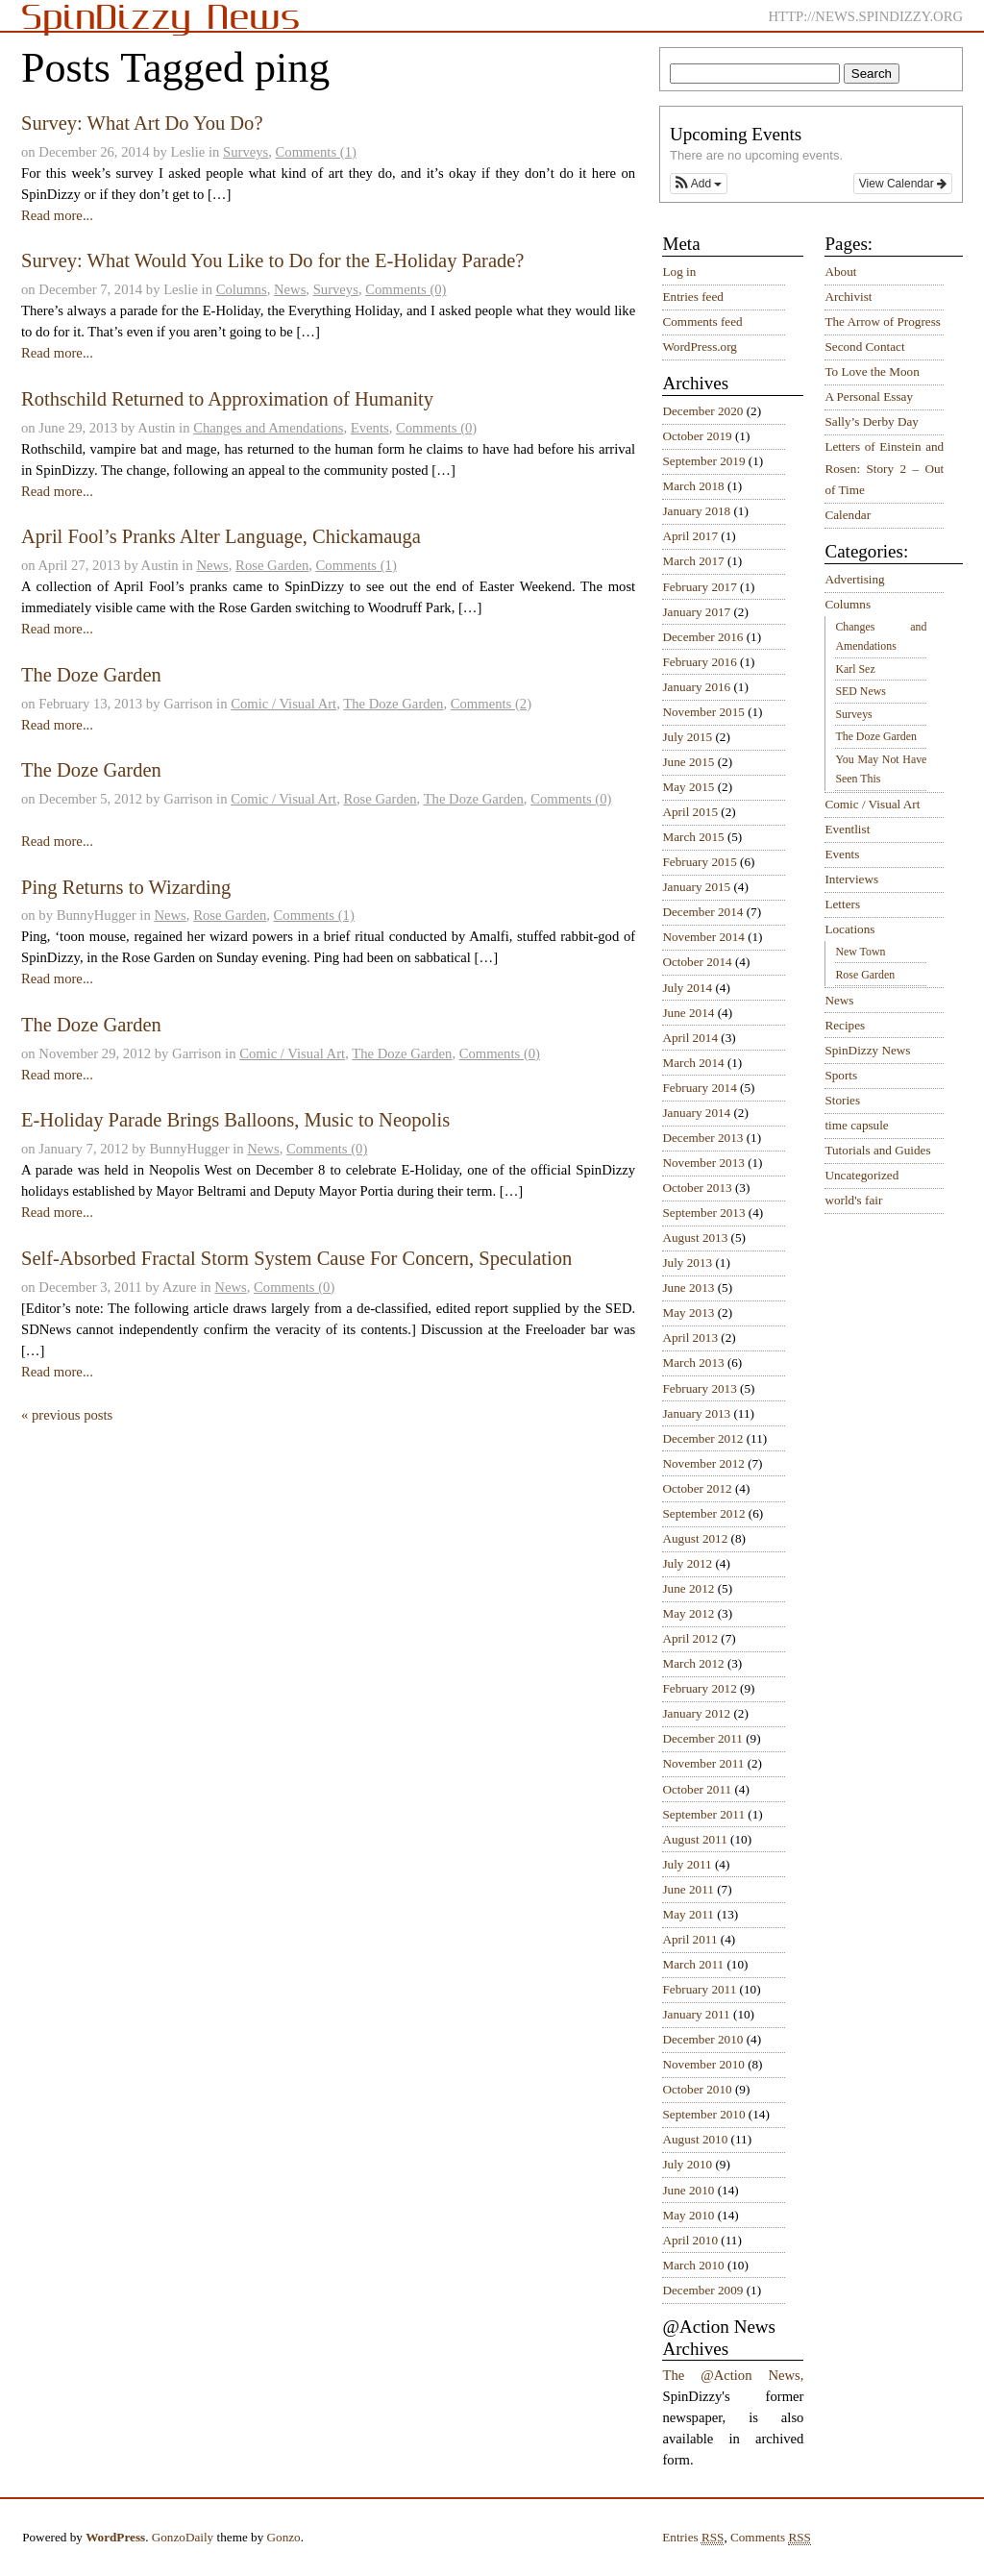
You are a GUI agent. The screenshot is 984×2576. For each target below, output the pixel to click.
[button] (698, 183)
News (290, 289)
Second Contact (864, 346)
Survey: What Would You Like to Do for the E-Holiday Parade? (273, 260)
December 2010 (702, 2039)
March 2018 (693, 486)
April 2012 (690, 1638)
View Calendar (903, 183)
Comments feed (702, 321)
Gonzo (284, 2537)
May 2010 (688, 2215)
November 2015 (703, 712)
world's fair (853, 1200)
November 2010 (703, 2064)
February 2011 (699, 1989)
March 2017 (693, 561)
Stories (842, 1100)
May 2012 (688, 1613)
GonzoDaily (182, 2537)
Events (370, 427)
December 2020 (702, 411)
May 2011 (687, 1914)
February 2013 (699, 1388)
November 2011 (703, 1763)
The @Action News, (732, 2375)
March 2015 (693, 837)
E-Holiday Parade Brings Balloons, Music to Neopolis (235, 1119)
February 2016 (699, 662)
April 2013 (690, 1337)
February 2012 (699, 1688)
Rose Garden (271, 565)
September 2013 (703, 1212)
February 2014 (699, 1087)
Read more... (57, 215)
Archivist (848, 296)
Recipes (844, 1025)
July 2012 (687, 1563)
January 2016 (696, 687)
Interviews (851, 879)
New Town (860, 951)
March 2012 (693, 1663)
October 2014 (696, 961)
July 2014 (687, 987)
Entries (693, 2537)
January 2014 (696, 1112)
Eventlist (847, 829)
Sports (840, 1075)
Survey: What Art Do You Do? (142, 123)
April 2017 (690, 536)
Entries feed (692, 296)
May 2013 (688, 1312)
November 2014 (703, 936)
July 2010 (687, 2164)
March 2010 (693, 2265)
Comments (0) (405, 289)
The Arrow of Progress (882, 321)
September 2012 (703, 1513)
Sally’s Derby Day (871, 421)
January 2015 (696, 886)
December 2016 (702, 637)
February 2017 (699, 587)
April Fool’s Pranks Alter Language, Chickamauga (221, 536)
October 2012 (696, 1488)
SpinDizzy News (867, 1050)
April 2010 (690, 2240)
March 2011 (693, 1964)
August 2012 (694, 1538)
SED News (860, 691)
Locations (849, 929)
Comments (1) (316, 152)
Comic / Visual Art (283, 703)
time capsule (856, 1125)
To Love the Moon (871, 371)
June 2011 (687, 1889)
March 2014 (693, 1062)
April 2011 (689, 1939)
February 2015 (699, 862)
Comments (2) (491, 703)
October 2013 (696, 1187)
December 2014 (702, 911)
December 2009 (702, 2290)
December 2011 (702, 1738)
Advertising (854, 579)
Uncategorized (861, 1175)
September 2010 (703, 2114)
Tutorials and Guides (877, 1150)
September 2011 (703, 1814)
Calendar (847, 515)
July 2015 (687, 737)
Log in (679, 271)
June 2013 (688, 1287)
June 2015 (688, 762)
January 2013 (696, 1413)
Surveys (245, 152)
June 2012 (688, 1588)
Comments (770, 2537)
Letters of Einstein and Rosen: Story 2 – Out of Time (884, 468)
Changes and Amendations (268, 427)
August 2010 (694, 2139)
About (840, 271)
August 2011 (694, 1839)
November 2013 (703, 1162)
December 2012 (702, 1438)
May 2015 (688, 787)
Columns (241, 289)
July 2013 (687, 1262)
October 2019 (696, 436)
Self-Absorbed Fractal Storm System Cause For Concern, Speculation (296, 1258)
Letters (842, 904)
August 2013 (694, 1237)
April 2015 (690, 812)
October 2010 (696, 2089)
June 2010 (688, 2190)
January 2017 (696, 612)
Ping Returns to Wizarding (126, 887)
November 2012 (703, 1463)
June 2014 (688, 1012)
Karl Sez (854, 669)
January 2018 (696, 511)
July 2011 (686, 1864)
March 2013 (693, 1362)
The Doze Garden (91, 674)
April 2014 (690, 1037)
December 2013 (702, 1137)
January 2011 (695, 2014)
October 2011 (696, 1789)
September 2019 (703, 461)
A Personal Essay (868, 396)
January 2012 (696, 1713)
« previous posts (66, 1415)
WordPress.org (699, 346)
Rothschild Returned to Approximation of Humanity (227, 398)
